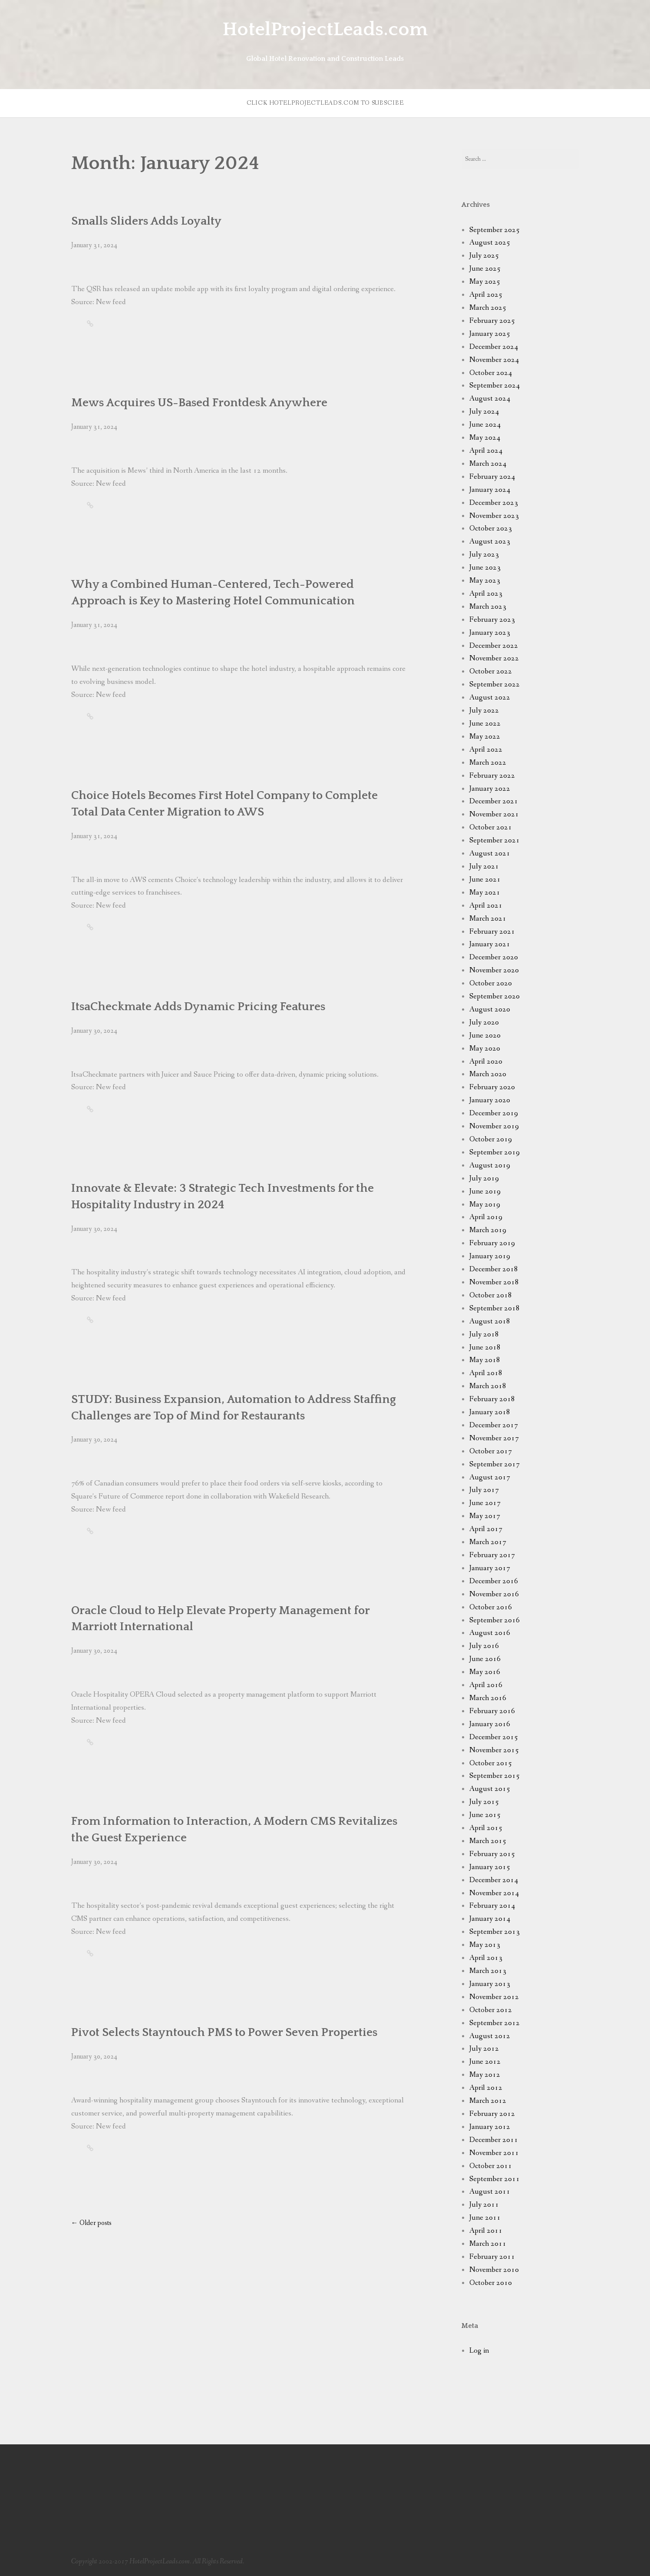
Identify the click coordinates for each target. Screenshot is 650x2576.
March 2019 (487, 1230)
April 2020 (485, 1062)
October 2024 (490, 373)
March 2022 (487, 763)
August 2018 (489, 1321)
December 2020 (493, 957)
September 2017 (494, 1464)
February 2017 (492, 1555)
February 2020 (492, 1087)
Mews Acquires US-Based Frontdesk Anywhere (199, 402)
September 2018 (494, 1308)
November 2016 (494, 1594)
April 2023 (485, 594)
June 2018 (485, 1348)
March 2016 (487, 1698)
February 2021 (492, 932)
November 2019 (494, 1126)
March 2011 (487, 2244)
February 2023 (492, 620)
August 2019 (489, 1165)
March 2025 (487, 308)
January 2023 (489, 633)
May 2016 (484, 1672)
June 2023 (485, 568)
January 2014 (489, 1919)
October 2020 (490, 983)
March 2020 (487, 1074)
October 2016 (490, 1607)
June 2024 (485, 425)
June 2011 (485, 2218)
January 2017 (489, 1568)
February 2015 (492, 1854)
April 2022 (485, 750)
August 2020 (489, 1009)
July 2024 (484, 412)
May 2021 (484, 893)
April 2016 (485, 1685)
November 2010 (494, 2270)
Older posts (91, 2223)
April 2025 (485, 295)
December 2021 (493, 801)
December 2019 (493, 1113)
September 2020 (494, 996)
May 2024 (484, 438)
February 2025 (492, 321)
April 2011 (485, 2231)
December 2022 (493, 646)
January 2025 (489, 334)
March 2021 (487, 919)
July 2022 (484, 711)
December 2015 (493, 1737)
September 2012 (494, 2023)
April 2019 (485, 1217)
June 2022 (485, 724)
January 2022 (489, 789)
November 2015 (494, 1750)
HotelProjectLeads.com (325, 29)
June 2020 (485, 1036)
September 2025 (494, 230)
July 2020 (484, 1023)
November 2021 (494, 814)
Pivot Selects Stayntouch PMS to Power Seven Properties (224, 2032)
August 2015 (489, 1789)
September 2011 (494, 2179)
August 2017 (489, 1477)
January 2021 (489, 944)
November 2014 (494, 1893)
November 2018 (494, 1282)
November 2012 (494, 1997)
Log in (479, 2351)
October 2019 (490, 1139)
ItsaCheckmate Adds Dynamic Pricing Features (198, 1006)
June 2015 (485, 1815)
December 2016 (493, 1581)
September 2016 (494, 1620)
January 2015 (489, 1867)
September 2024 (494, 386)
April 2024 (485, 451)
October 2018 (490, 1295)
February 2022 (492, 776)
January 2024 (489, 490)
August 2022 (489, 698)
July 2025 (484, 256)
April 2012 (485, 2088)
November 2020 (494, 970)
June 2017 (485, 1503)
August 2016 (489, 1633)
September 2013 (494, 1932)
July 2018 (484, 1334)
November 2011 (494, 2153)
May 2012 (484, 2075)
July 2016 (484, 1646)
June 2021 (485, 880)
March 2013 (487, 1971)
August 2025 (489, 243)
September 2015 (494, 1776)
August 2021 (489, 854)
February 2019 (492, 1243)
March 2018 (487, 1386)
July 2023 (484, 555)
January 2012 (489, 2127)
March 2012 (487, 2101)
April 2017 (485, 1529)
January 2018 (489, 1412)
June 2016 (485, 1659)
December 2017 (493, 1425)
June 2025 (485, 269)
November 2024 (494, 360)
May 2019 (484, 1205)
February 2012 (492, 2114)
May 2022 (484, 737)
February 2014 (492, 1906)
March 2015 (487, 1841)
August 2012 (489, 2036)
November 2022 (494, 658)
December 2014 (493, 1880)
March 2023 (487, 607)
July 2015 (484, 1802)
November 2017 (494, 1438)
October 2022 (490, 671)
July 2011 (484, 2205)
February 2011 (492, 2257)
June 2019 (485, 1192)
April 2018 (485, 1373)
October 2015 (490, 1763)
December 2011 (493, 2140)
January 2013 (489, 1984)
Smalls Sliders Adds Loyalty (146, 221)
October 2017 (490, 1451)
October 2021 (490, 827)
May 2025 (484, 282)
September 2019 (494, 1152)
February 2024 (492, 477)
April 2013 (485, 1958)
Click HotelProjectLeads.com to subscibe (325, 103)
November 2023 (494, 516)
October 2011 (490, 2166)
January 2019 (489, 1256)
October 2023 (490, 529)
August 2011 (489, 2192)
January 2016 (489, 1724)
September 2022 (494, 685)
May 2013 (484, 1945)
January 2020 (489, 1100)
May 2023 (484, 581)
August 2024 (489, 399)
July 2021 (484, 867)
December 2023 (493, 503)
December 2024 (493, 347)
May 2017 (484, 1516)
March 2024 (487, 464)
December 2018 (493, 1269)
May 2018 (484, 1360)
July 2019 (484, 1179)
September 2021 (494, 840)
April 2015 (485, 1828)
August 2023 (489, 542)
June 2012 (485, 2062)
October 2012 (490, 2010)
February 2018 (492, 1399)
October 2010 (490, 2283)
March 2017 (487, 1542)
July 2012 (484, 2049)
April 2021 (485, 906)
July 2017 (484, 1490)
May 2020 (484, 1049)
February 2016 (492, 1711)
